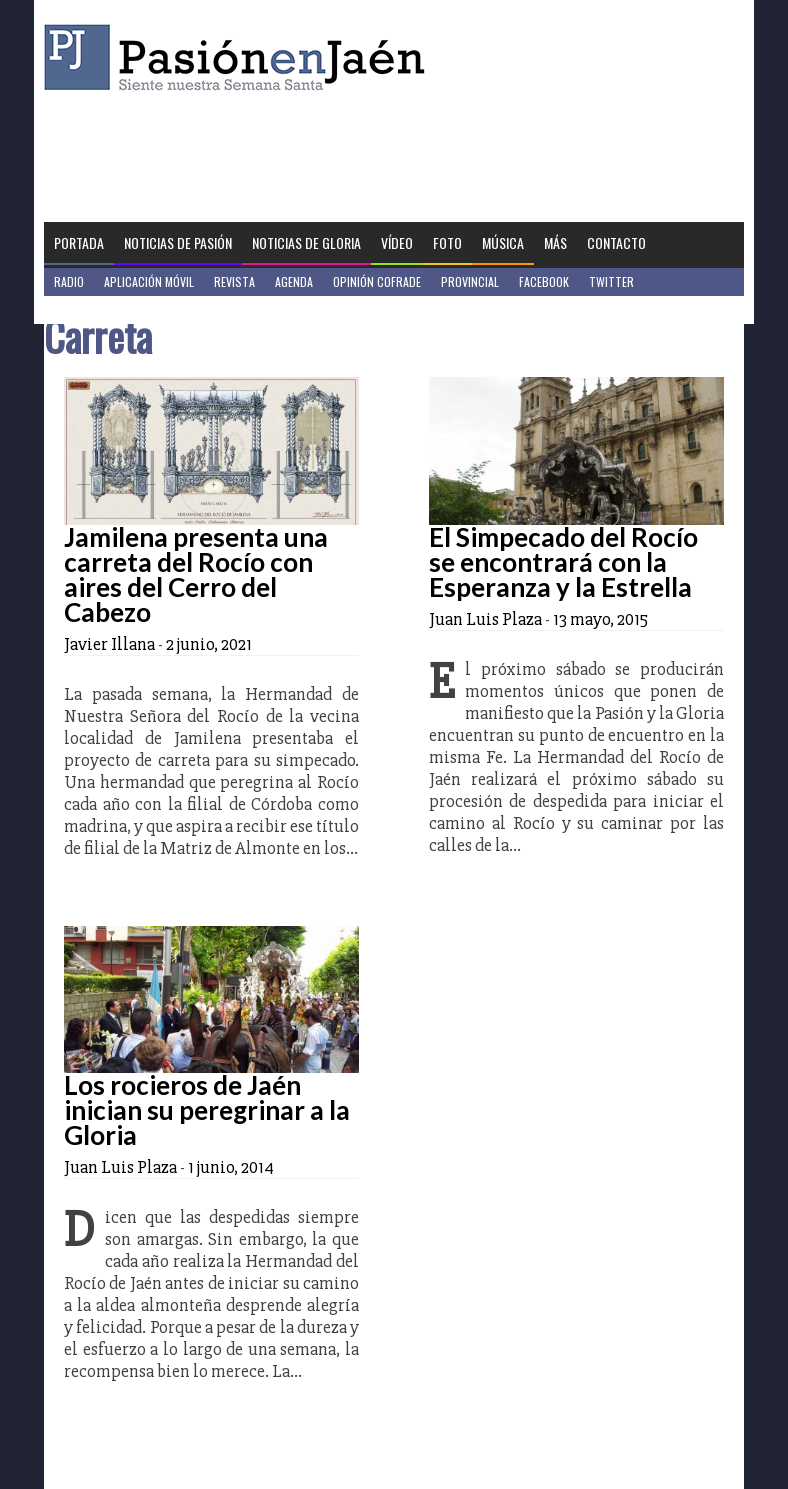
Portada (79, 242)
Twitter (611, 281)
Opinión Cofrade (377, 281)
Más (555, 242)
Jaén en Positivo (97, 309)
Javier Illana (109, 644)
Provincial (470, 281)
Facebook (544, 281)
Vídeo (397, 242)
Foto (447, 242)
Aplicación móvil (149, 281)
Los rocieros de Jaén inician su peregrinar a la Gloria (207, 1110)
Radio (69, 281)
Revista (234, 281)
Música (503, 242)
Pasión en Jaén (240, 57)
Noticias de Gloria (306, 242)
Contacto (616, 242)
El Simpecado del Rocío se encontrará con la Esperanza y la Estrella (563, 562)
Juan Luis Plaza (485, 619)
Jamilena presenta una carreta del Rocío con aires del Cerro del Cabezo (196, 574)
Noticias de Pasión (178, 242)
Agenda (294, 281)
